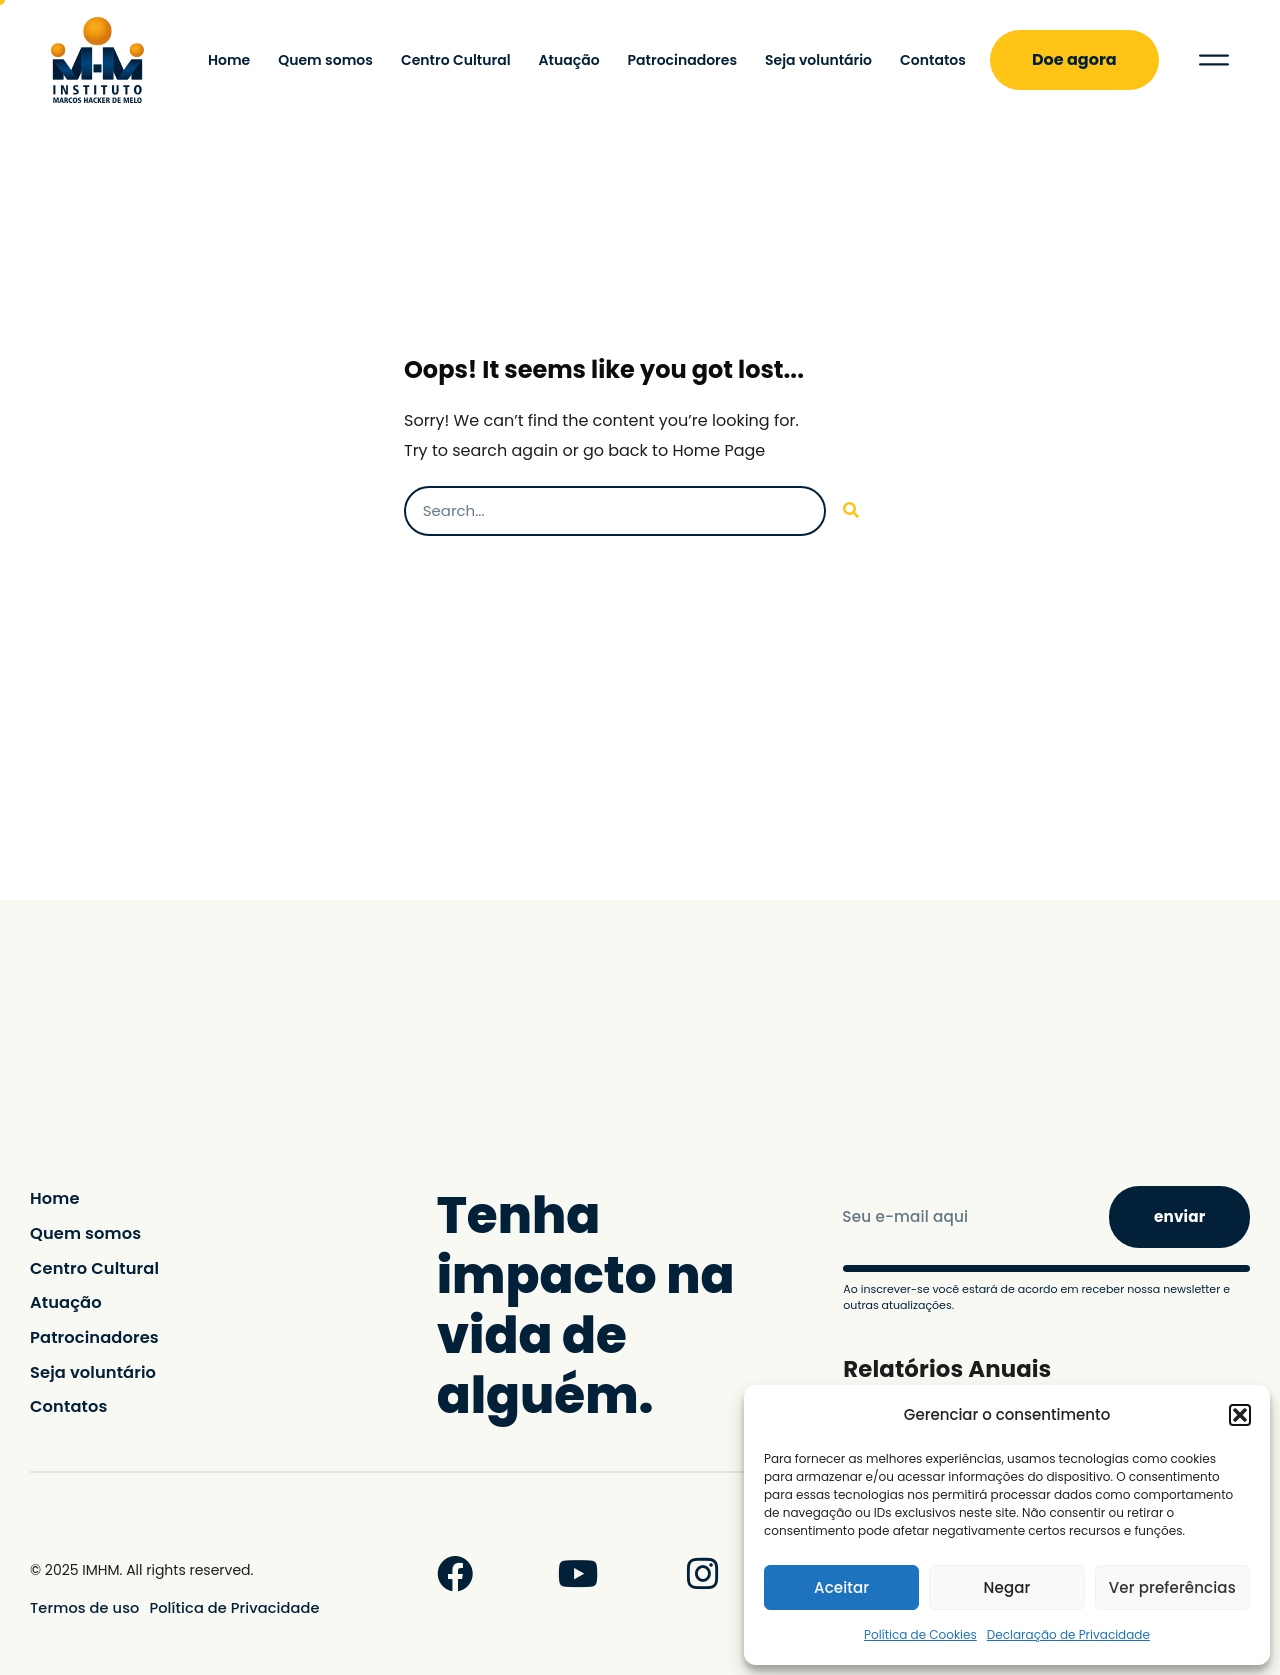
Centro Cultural (456, 60)
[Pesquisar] (851, 511)
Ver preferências (1172, 1587)
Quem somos (325, 60)
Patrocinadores (682, 60)
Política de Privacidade (224, 1608)
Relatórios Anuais (951, 1367)
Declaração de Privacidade (1068, 1634)
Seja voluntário (818, 60)
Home (229, 60)
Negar (1007, 1587)
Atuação (569, 60)
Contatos (933, 60)
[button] (1240, 1415)
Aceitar (842, 1587)
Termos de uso (82, 1608)
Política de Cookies (920, 1634)
